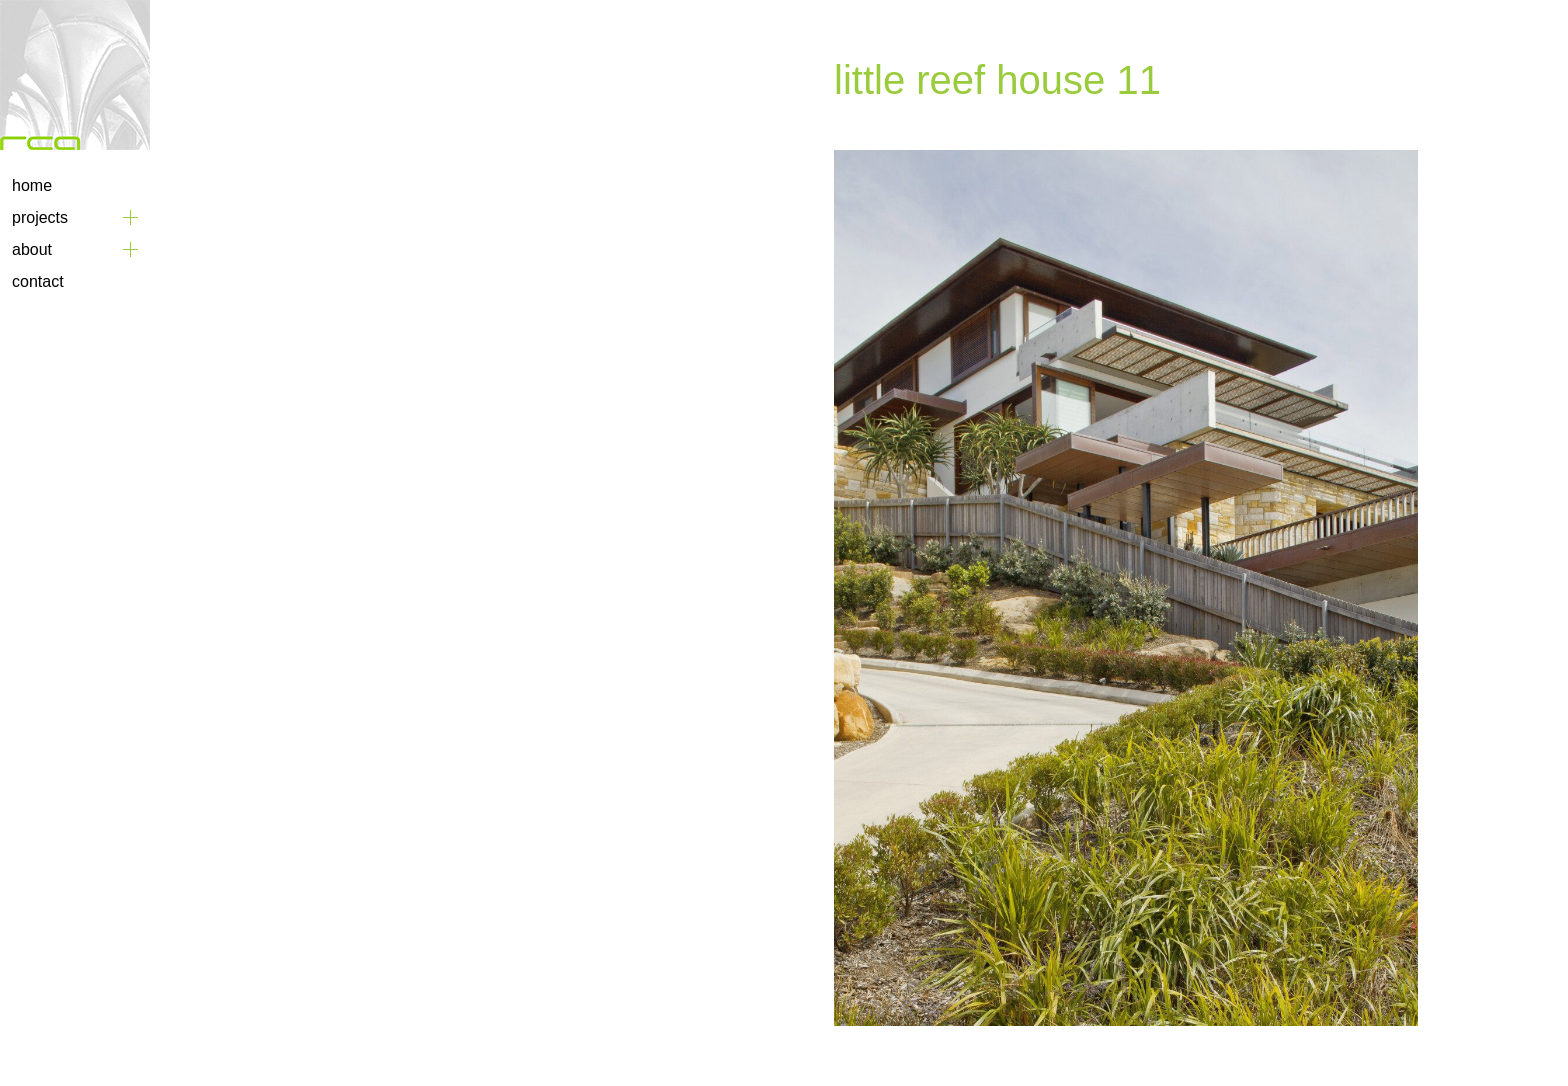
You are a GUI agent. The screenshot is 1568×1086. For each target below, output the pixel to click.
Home (32, 185)
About (32, 249)
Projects (40, 217)
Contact (38, 281)
